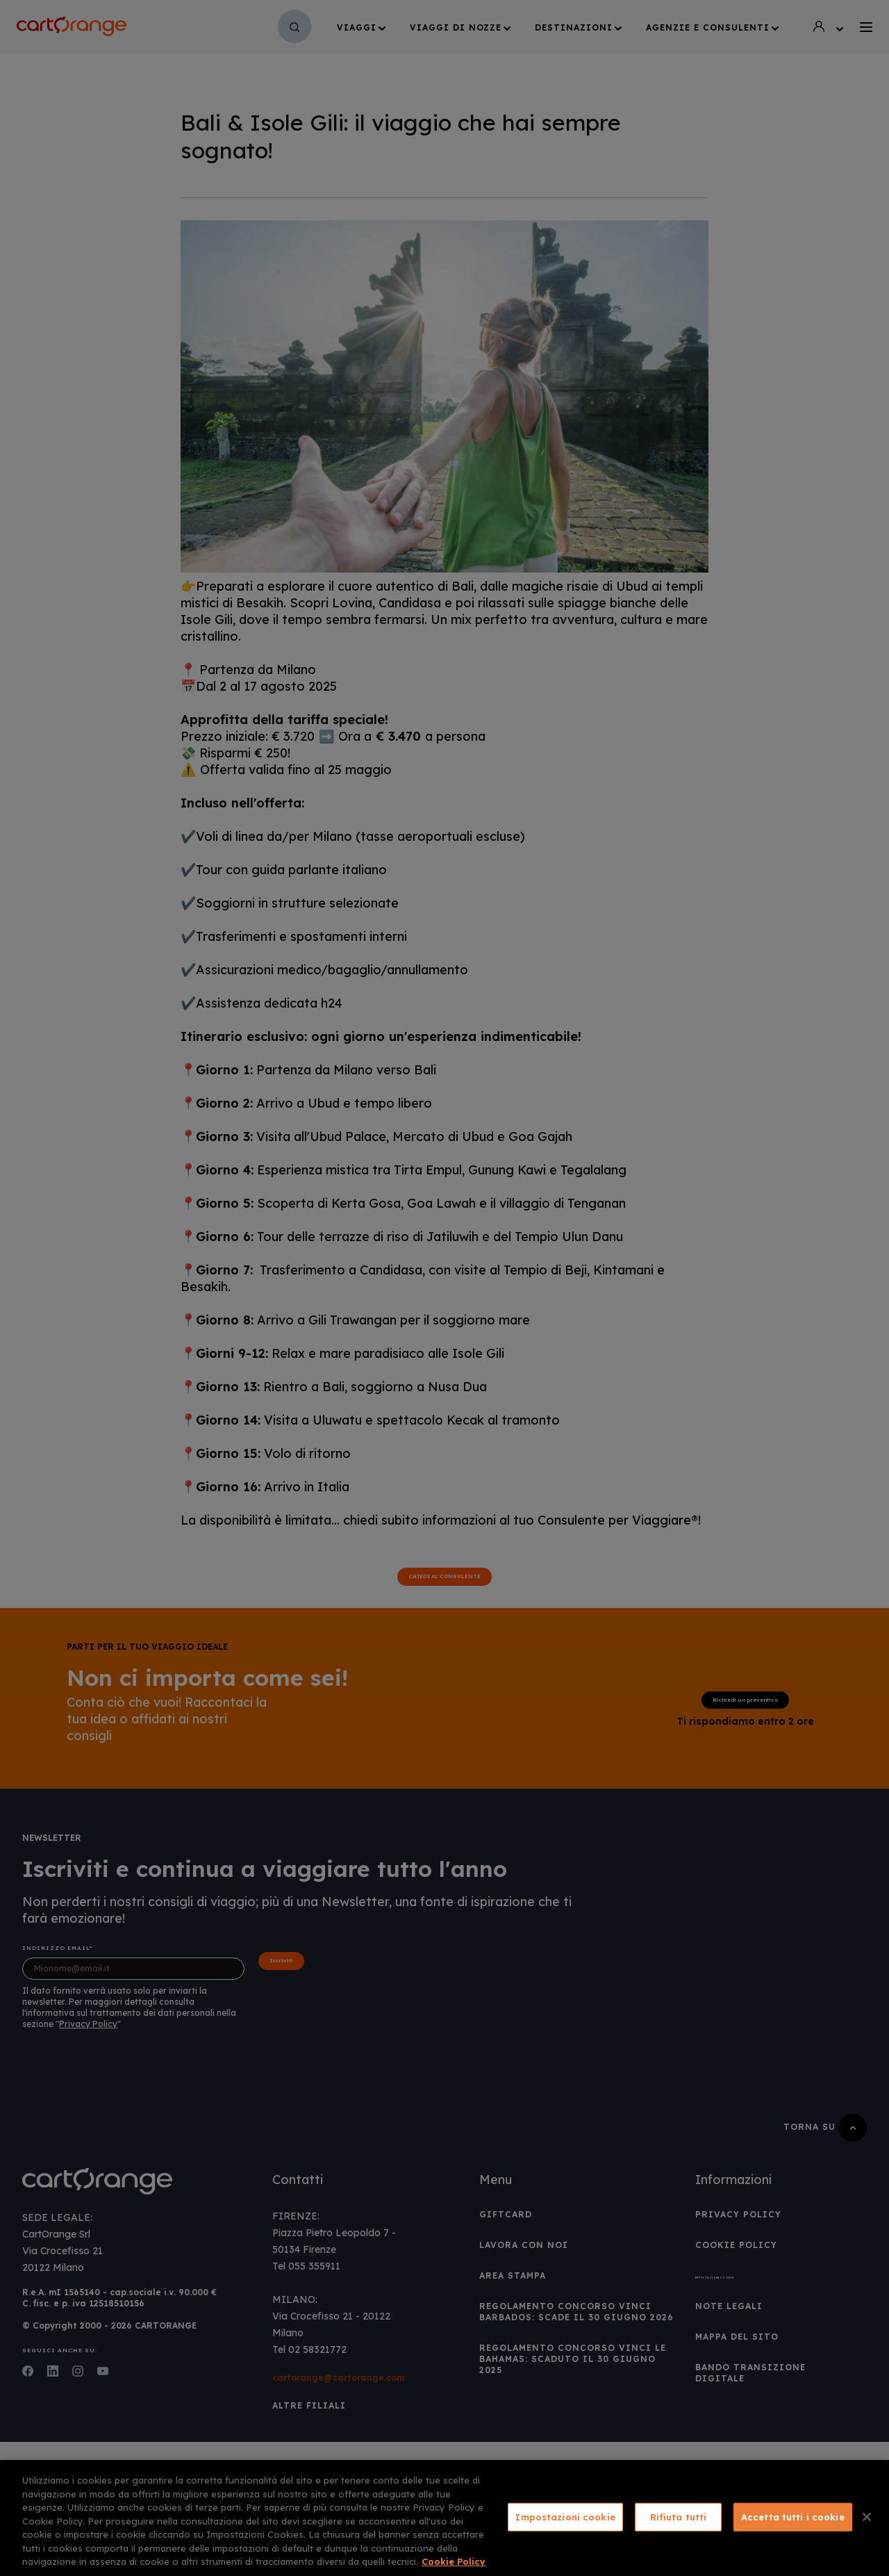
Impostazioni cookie (565, 2516)
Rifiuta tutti (678, 2516)
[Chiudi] (866, 2517)
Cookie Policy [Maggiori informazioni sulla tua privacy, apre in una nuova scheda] (453, 2561)
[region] (444, 2518)
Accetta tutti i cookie (793, 2516)
